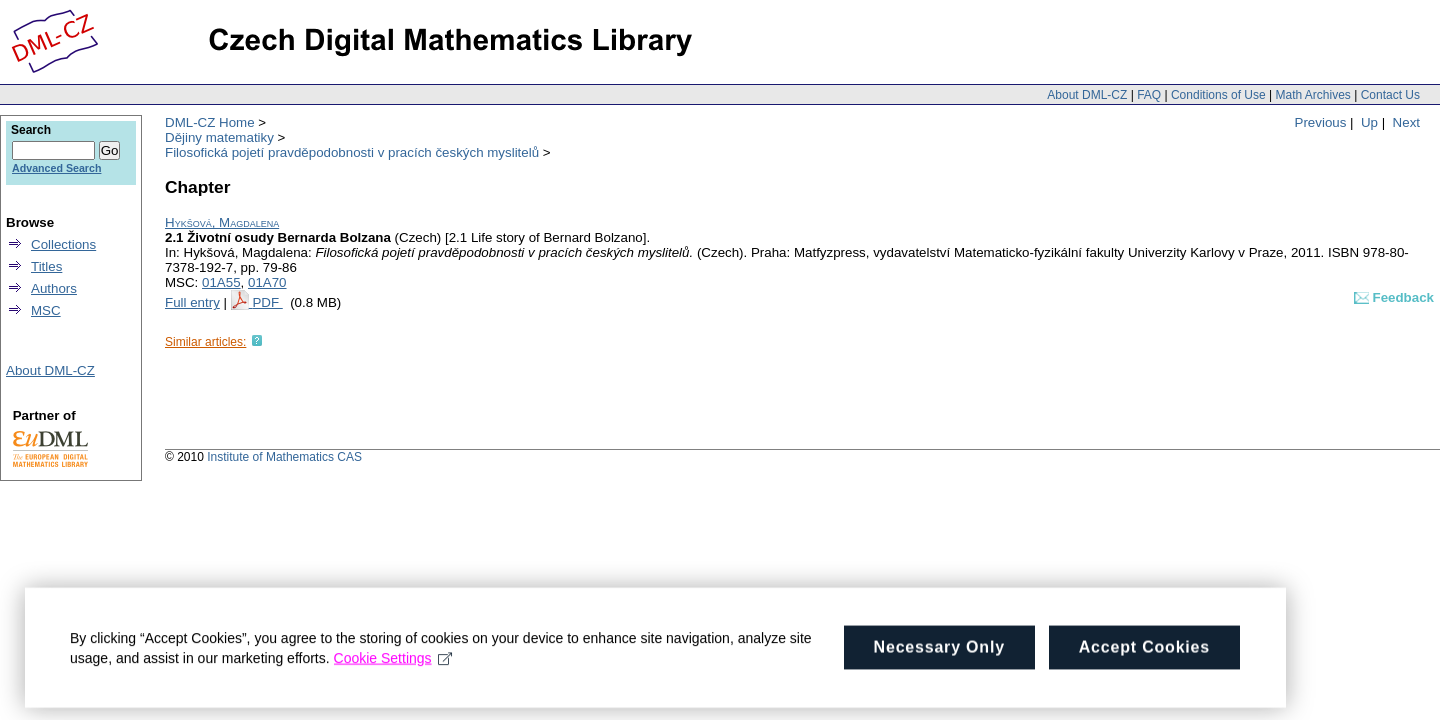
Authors (54, 288)
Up (1369, 122)
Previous (1321, 122)
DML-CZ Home (210, 122)
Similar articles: (205, 342)
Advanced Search (56, 168)
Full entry (192, 302)
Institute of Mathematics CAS (284, 457)
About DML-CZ (1087, 95)
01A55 (221, 282)
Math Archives (1312, 95)
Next (1406, 122)
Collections (63, 244)
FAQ (1149, 95)
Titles (46, 266)
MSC (46, 310)
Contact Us (1390, 95)
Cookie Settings (393, 665)
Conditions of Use (1218, 95)
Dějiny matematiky (219, 137)
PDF (267, 302)
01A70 (267, 282)
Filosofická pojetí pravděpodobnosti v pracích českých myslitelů (352, 152)
